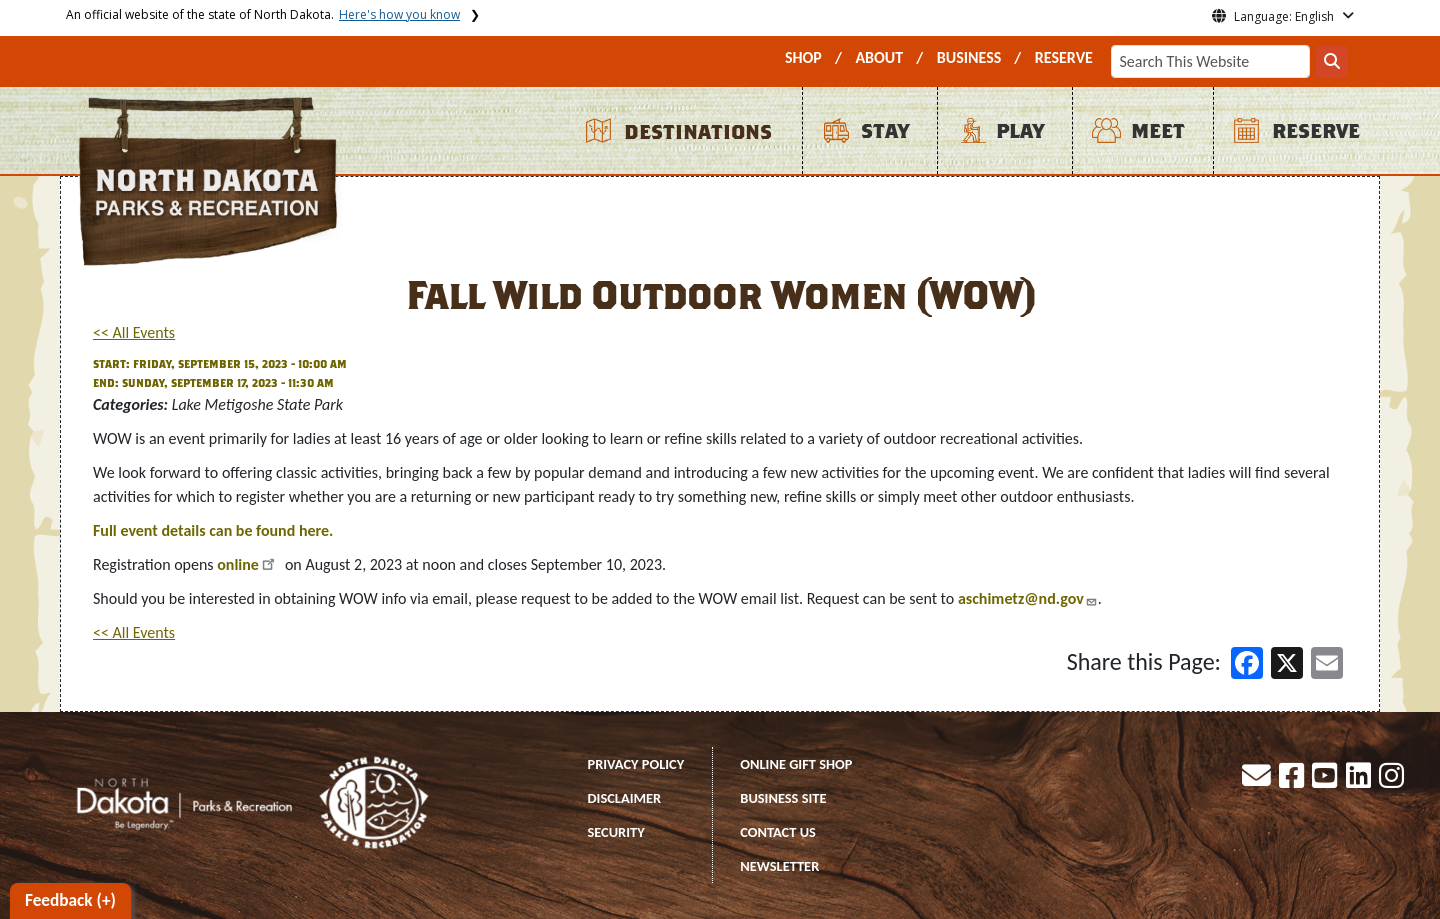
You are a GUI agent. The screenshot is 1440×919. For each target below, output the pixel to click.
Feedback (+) (70, 900)
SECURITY (616, 832)
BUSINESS (969, 57)
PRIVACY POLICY (636, 764)
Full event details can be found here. (213, 530)
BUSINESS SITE (783, 798)
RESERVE (1064, 57)
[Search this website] (1332, 62)
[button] (1258, 781)
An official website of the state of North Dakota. (263, 14)
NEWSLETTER (779, 866)
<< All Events (134, 332)
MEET (1158, 131)
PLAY (1020, 131)
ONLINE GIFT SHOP (796, 764)
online (238, 564)
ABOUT (879, 57)
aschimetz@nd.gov (1021, 598)
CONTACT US (778, 832)
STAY (885, 131)
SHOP (803, 57)
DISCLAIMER (625, 798)
